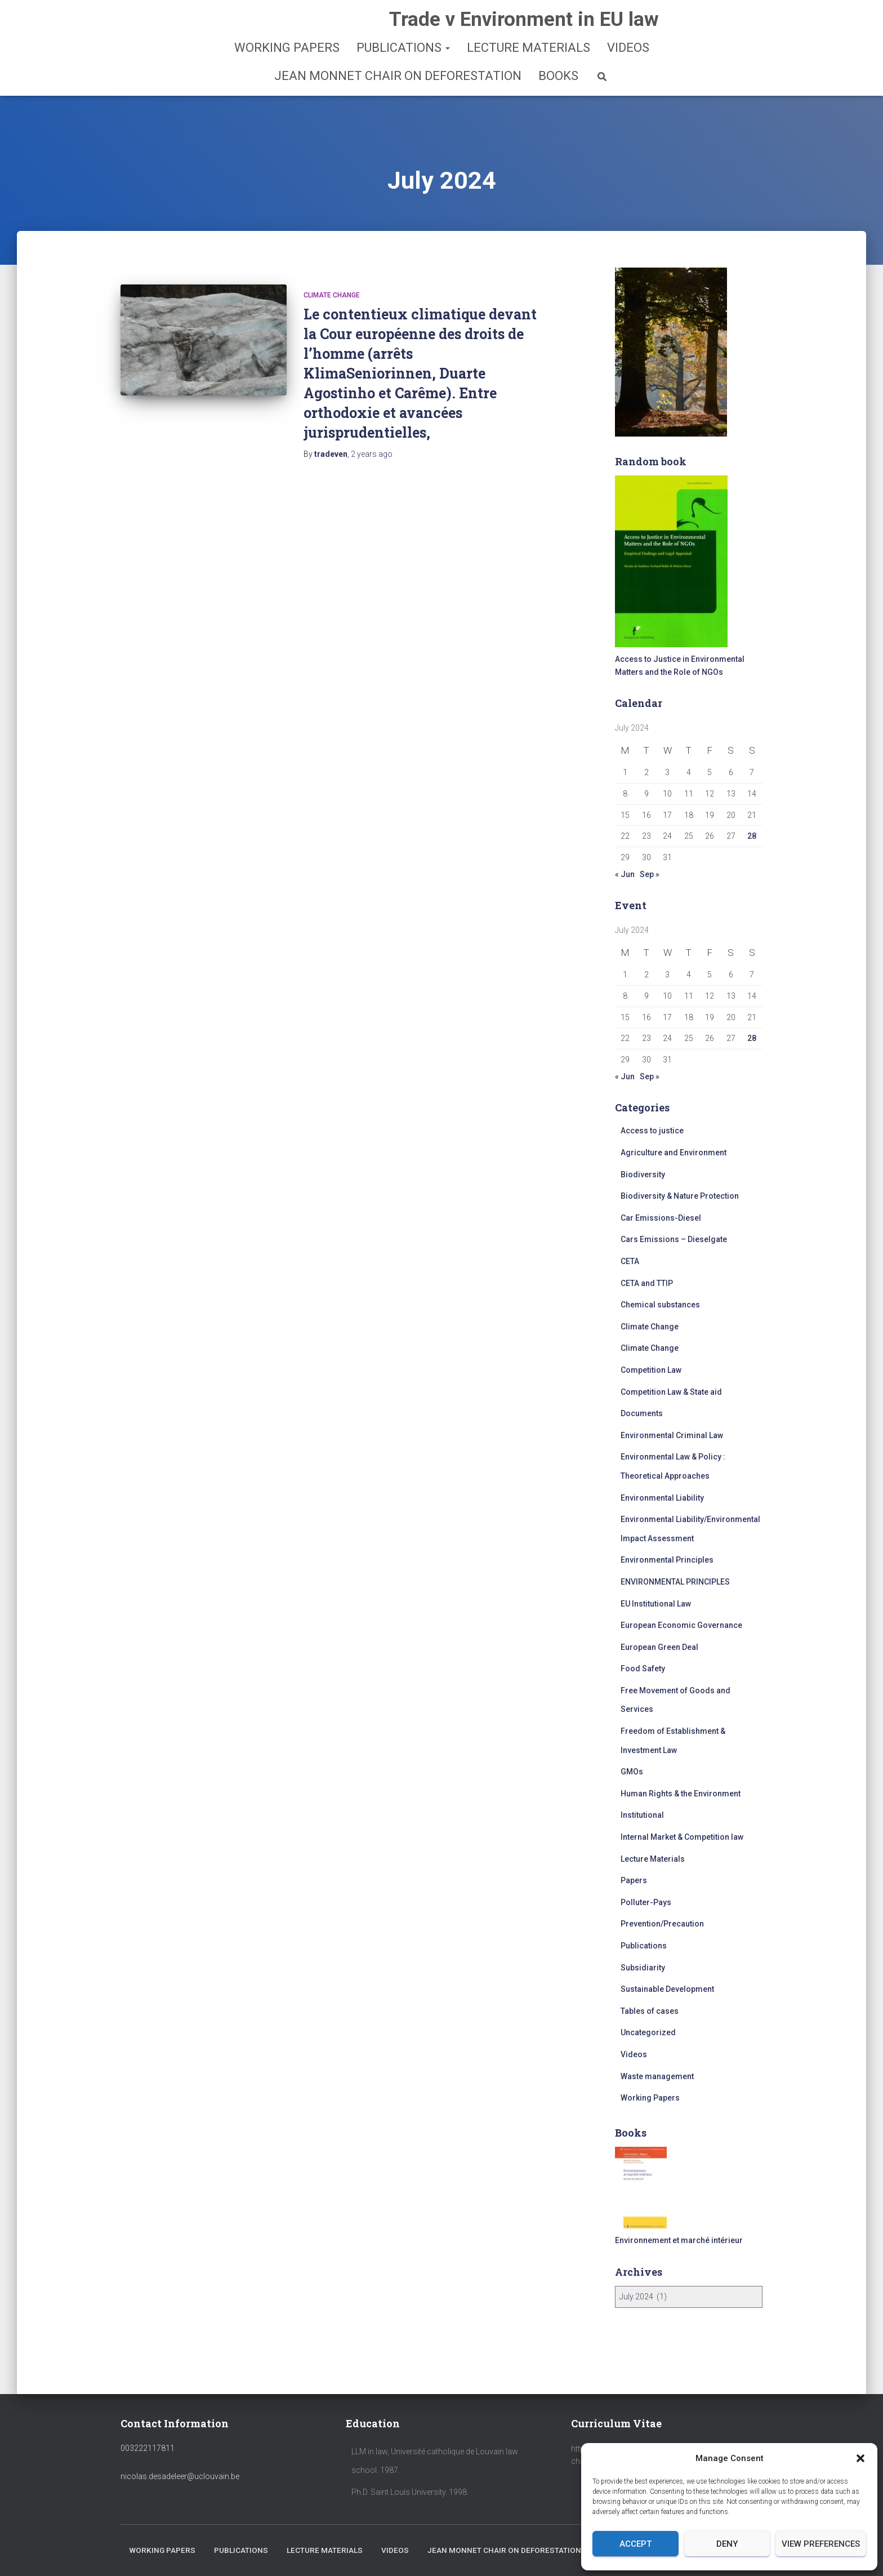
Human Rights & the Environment (681, 1793)
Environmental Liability (662, 1497)
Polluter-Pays (646, 1902)
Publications (403, 48)
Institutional (642, 1814)
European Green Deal (659, 1647)
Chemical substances (660, 1304)
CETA (630, 1261)
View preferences (821, 2544)
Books (558, 76)
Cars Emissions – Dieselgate (674, 1239)
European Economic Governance (681, 1625)
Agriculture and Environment (673, 1152)
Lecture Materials (528, 48)
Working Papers (287, 48)
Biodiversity (643, 1174)
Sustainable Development (667, 1989)
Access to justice (652, 1130)
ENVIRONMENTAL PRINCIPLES (675, 1581)
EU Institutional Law (656, 1603)
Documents (642, 1413)
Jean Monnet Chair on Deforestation (397, 76)
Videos (628, 48)
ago (372, 454)
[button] (860, 2458)
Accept (635, 2544)
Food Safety (643, 1668)
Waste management (657, 2076)
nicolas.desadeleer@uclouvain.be (180, 2445)
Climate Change (332, 295)
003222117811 (148, 2417)
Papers (634, 1880)
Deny (727, 2544)
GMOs (632, 1771)
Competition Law (651, 1369)
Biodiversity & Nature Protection (680, 1195)
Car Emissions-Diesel (661, 1217)
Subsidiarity (643, 1967)
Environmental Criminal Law (672, 1435)
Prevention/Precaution (662, 1923)
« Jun (625, 874)
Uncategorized (648, 2032)
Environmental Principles (667, 1559)
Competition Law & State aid (671, 1391)
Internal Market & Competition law (682, 1836)
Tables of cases (650, 2011)
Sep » (649, 874)
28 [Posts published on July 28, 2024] (751, 835)
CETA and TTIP (647, 1283)
